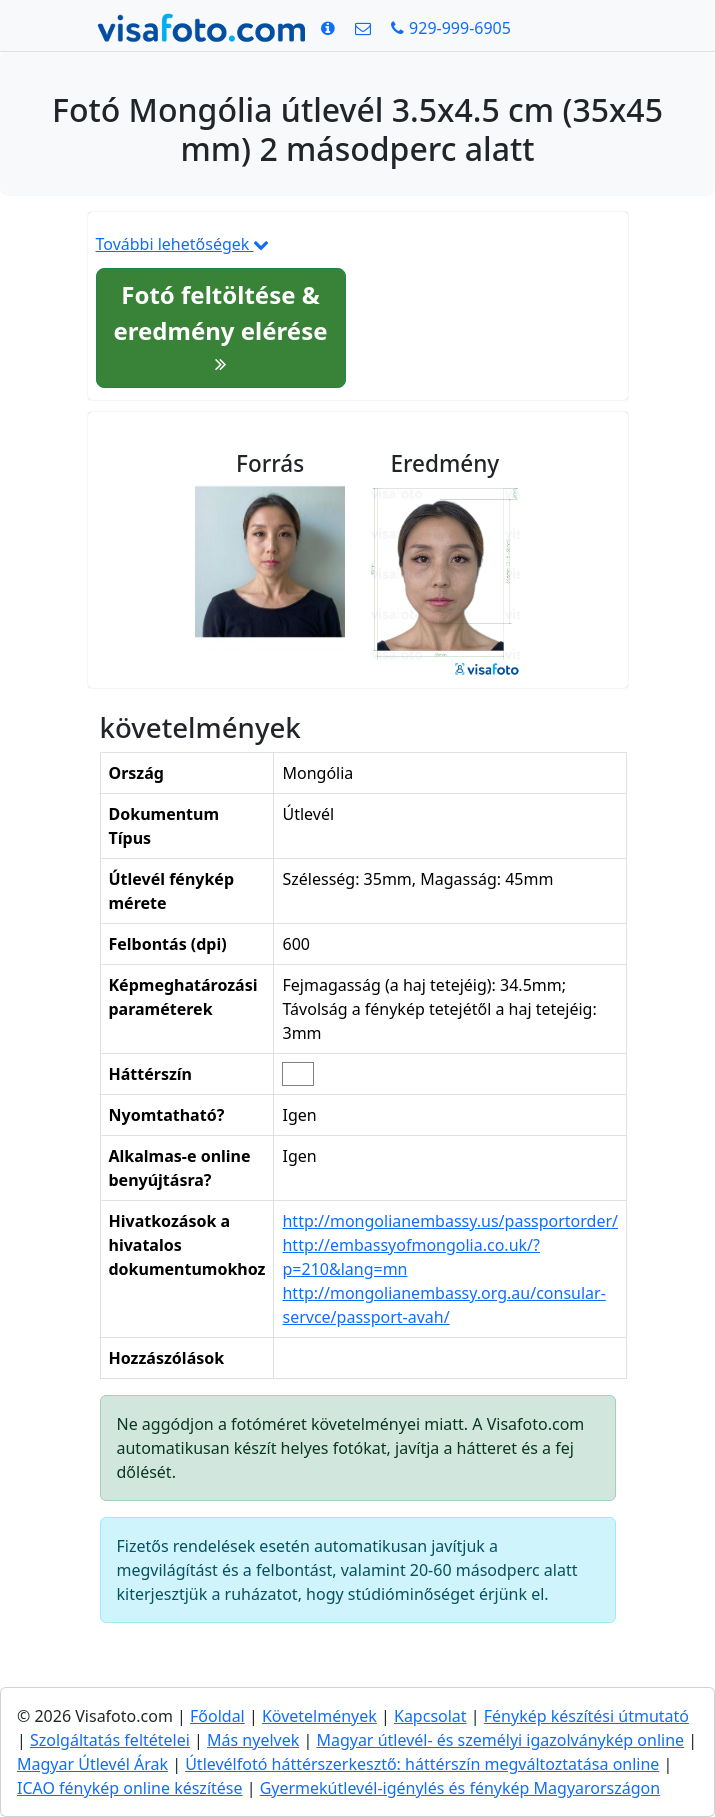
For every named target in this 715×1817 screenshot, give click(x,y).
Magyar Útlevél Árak (92, 1764)
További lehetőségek (183, 244)
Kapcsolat (430, 1716)
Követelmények (319, 1716)
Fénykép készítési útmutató (586, 1716)
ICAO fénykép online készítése (130, 1788)
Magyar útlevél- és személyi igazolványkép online (500, 1740)
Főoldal (217, 1716)
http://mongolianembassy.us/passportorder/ (450, 1221)
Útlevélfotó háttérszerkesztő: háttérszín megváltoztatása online (422, 1764)
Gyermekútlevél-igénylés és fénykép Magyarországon (460, 1788)
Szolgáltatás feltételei (110, 1740)
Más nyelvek (253, 1740)
